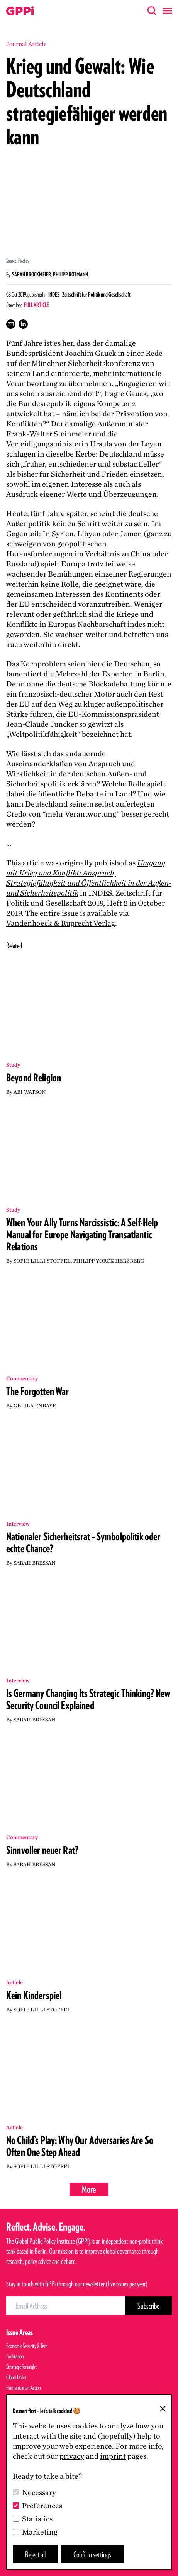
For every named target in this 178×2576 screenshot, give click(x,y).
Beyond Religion (33, 1077)
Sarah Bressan (35, 1563)
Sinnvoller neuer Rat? (42, 1850)
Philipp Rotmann (70, 274)
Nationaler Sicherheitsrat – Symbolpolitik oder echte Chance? (83, 1542)
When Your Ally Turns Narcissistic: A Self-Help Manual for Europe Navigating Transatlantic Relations (82, 1234)
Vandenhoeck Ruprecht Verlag (60, 923)
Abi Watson (30, 1092)
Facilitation (15, 2356)
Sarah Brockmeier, (32, 274)
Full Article (36, 305)
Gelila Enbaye (35, 1405)
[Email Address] (65, 2305)
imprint (113, 2456)
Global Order (16, 2377)
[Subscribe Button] (148, 2305)
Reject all (35, 2554)
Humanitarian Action (23, 2387)
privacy (71, 2456)
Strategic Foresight (21, 2366)
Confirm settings (92, 2554)
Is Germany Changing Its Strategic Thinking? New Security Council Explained (88, 1699)
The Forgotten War (37, 1391)
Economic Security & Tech (27, 2345)
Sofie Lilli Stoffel (42, 1261)
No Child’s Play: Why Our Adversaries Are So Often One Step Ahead (79, 2146)
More (89, 2189)
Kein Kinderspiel (33, 1995)
